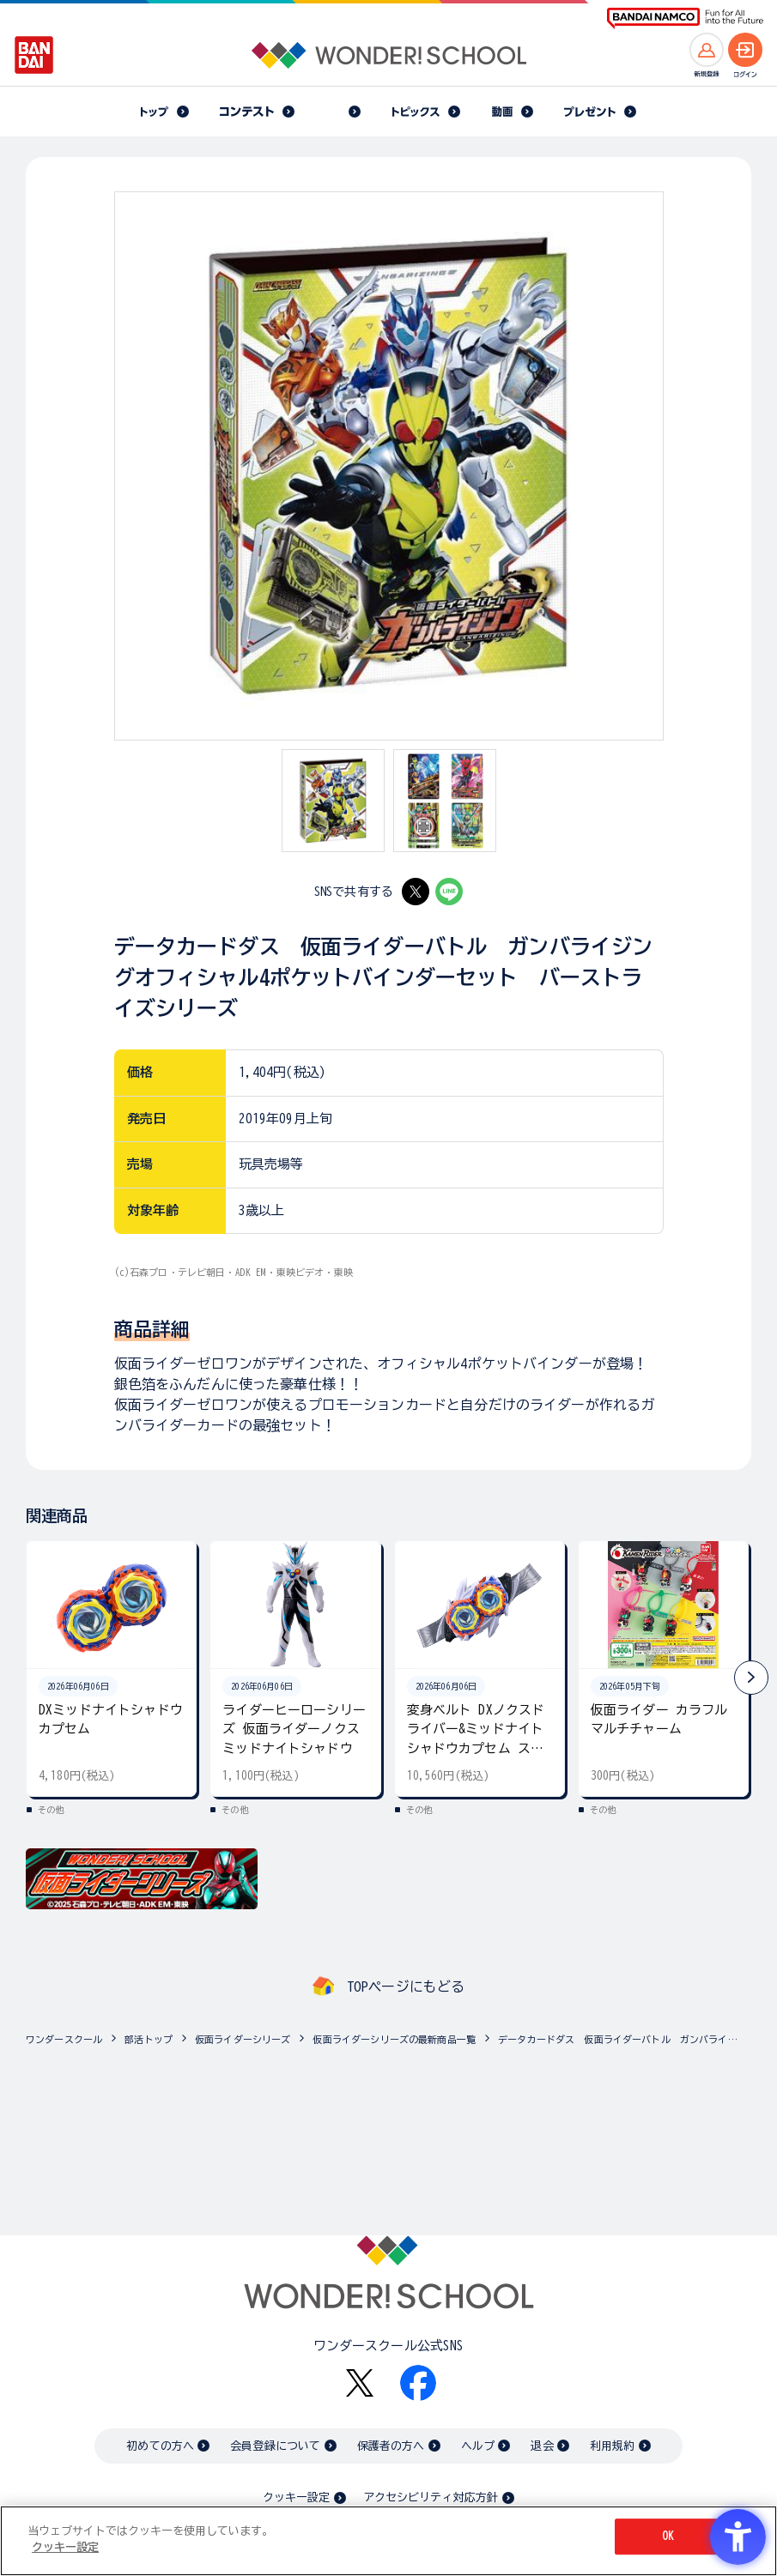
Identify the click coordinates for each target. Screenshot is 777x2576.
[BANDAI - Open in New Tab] (34, 55)
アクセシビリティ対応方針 (431, 2497)
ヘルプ (478, 2446)
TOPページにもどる (406, 1986)
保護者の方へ (391, 2446)
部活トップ (148, 2039)
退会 (542, 2446)
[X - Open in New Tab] (415, 891)
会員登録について (275, 2446)
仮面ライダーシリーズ (243, 2039)
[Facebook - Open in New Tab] (418, 2383)
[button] (751, 1677)
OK (668, 2536)
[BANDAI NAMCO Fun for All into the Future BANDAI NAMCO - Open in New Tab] (685, 18)
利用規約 (612, 2446)
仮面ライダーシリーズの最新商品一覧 (394, 2039)
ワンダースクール (64, 2039)
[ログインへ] (745, 50)
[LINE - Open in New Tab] (449, 891)
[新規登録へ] (706, 50)
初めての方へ (160, 2446)
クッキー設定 (296, 2497)
